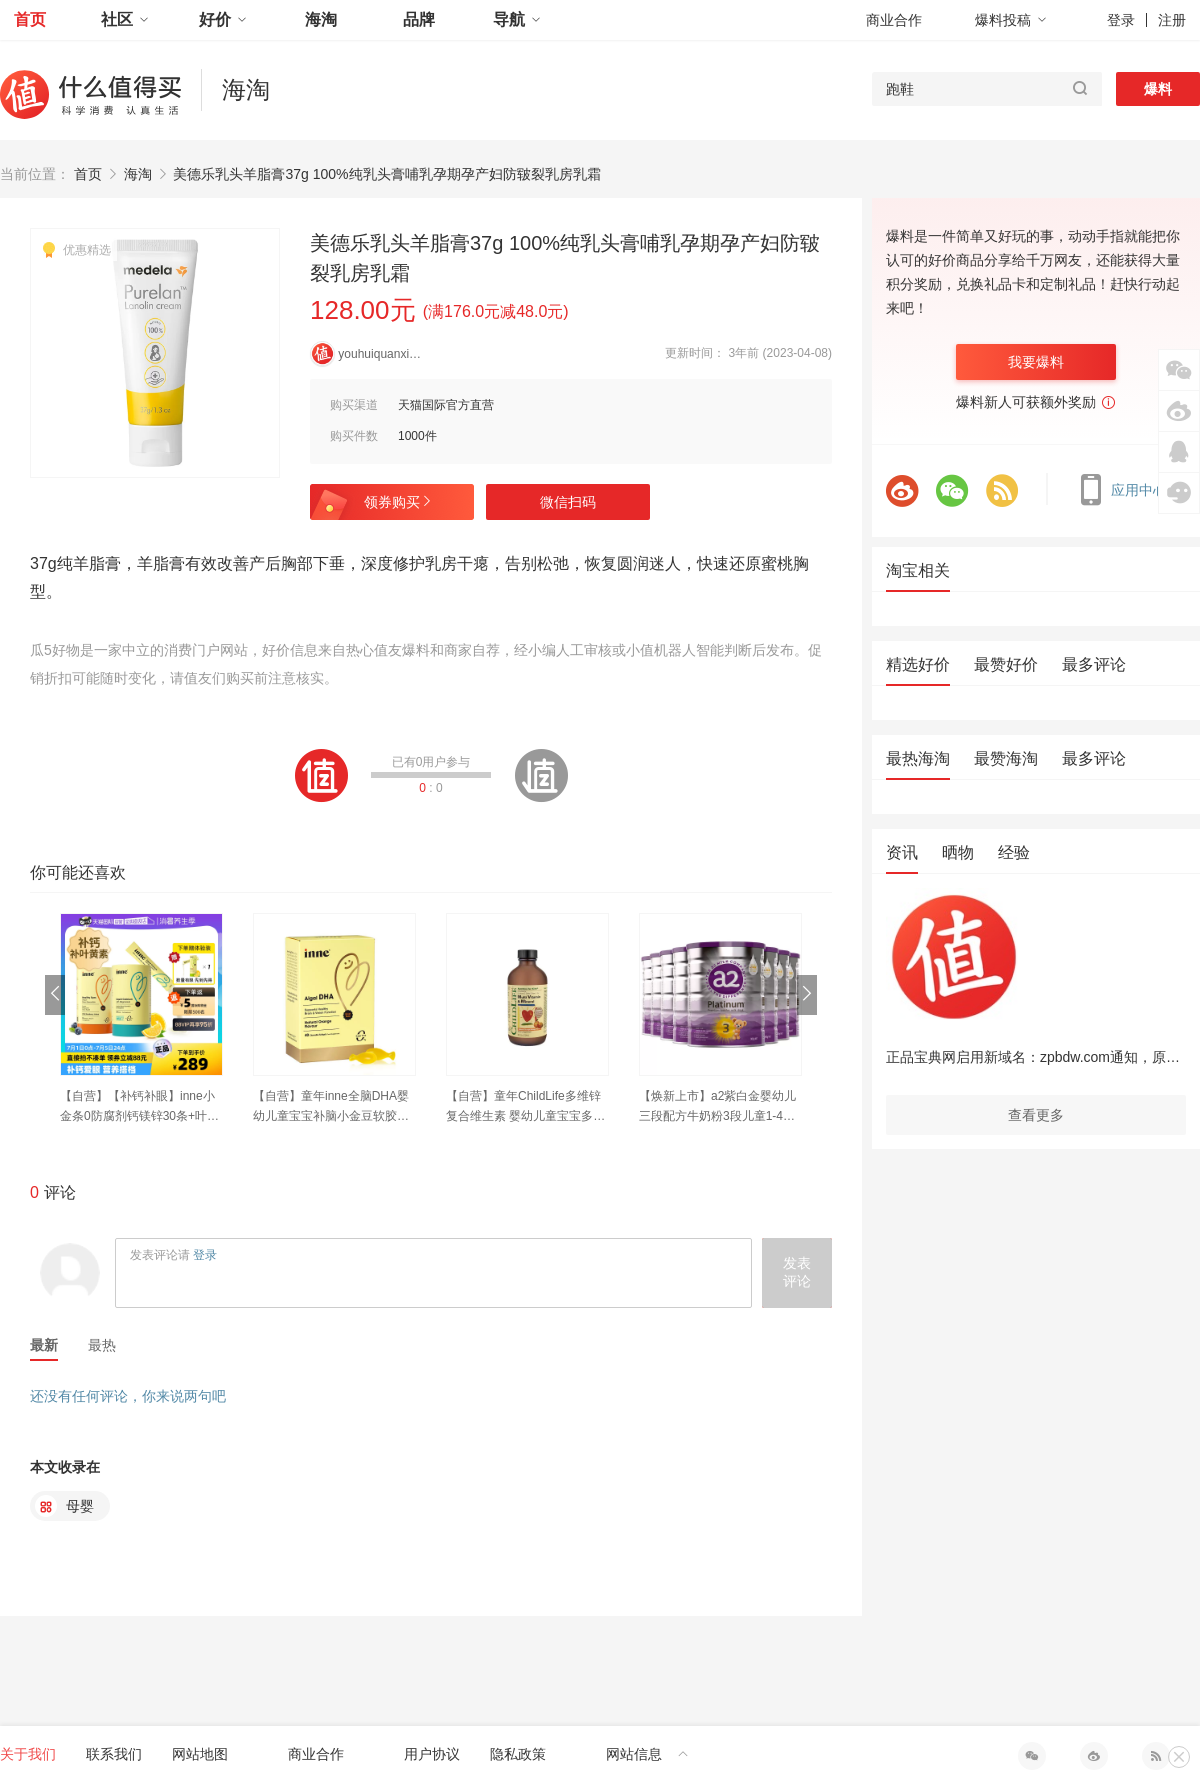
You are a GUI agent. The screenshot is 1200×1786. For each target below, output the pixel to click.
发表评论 (797, 1272)
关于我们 (28, 1754)
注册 (1172, 20)
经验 (1014, 852)
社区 (125, 19)
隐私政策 (518, 1754)
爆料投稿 (1011, 20)
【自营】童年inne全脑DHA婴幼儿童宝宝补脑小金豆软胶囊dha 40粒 (334, 1107)
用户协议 (432, 1754)
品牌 (419, 19)
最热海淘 (918, 758)
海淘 (321, 19)
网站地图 (200, 1754)
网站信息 (647, 1754)
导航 (517, 19)
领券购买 (399, 502)
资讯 (902, 852)
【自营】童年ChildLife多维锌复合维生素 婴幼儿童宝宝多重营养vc (525, 1107)
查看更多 (1036, 1115)
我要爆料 (1036, 362)
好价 (223, 19)
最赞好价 (1006, 664)
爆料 (1158, 89)
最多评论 (1094, 664)
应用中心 (1127, 490)
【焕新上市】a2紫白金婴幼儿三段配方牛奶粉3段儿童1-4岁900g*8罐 (720, 1107)
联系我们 (114, 1754)
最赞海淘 (1006, 758)
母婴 (64, 1506)
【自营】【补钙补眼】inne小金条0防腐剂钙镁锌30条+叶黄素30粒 (139, 1107)
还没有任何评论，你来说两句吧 (128, 1396)
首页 (30, 19)
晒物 (958, 852)
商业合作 (894, 20)
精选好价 (918, 664)
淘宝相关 (918, 570)
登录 (1121, 20)
